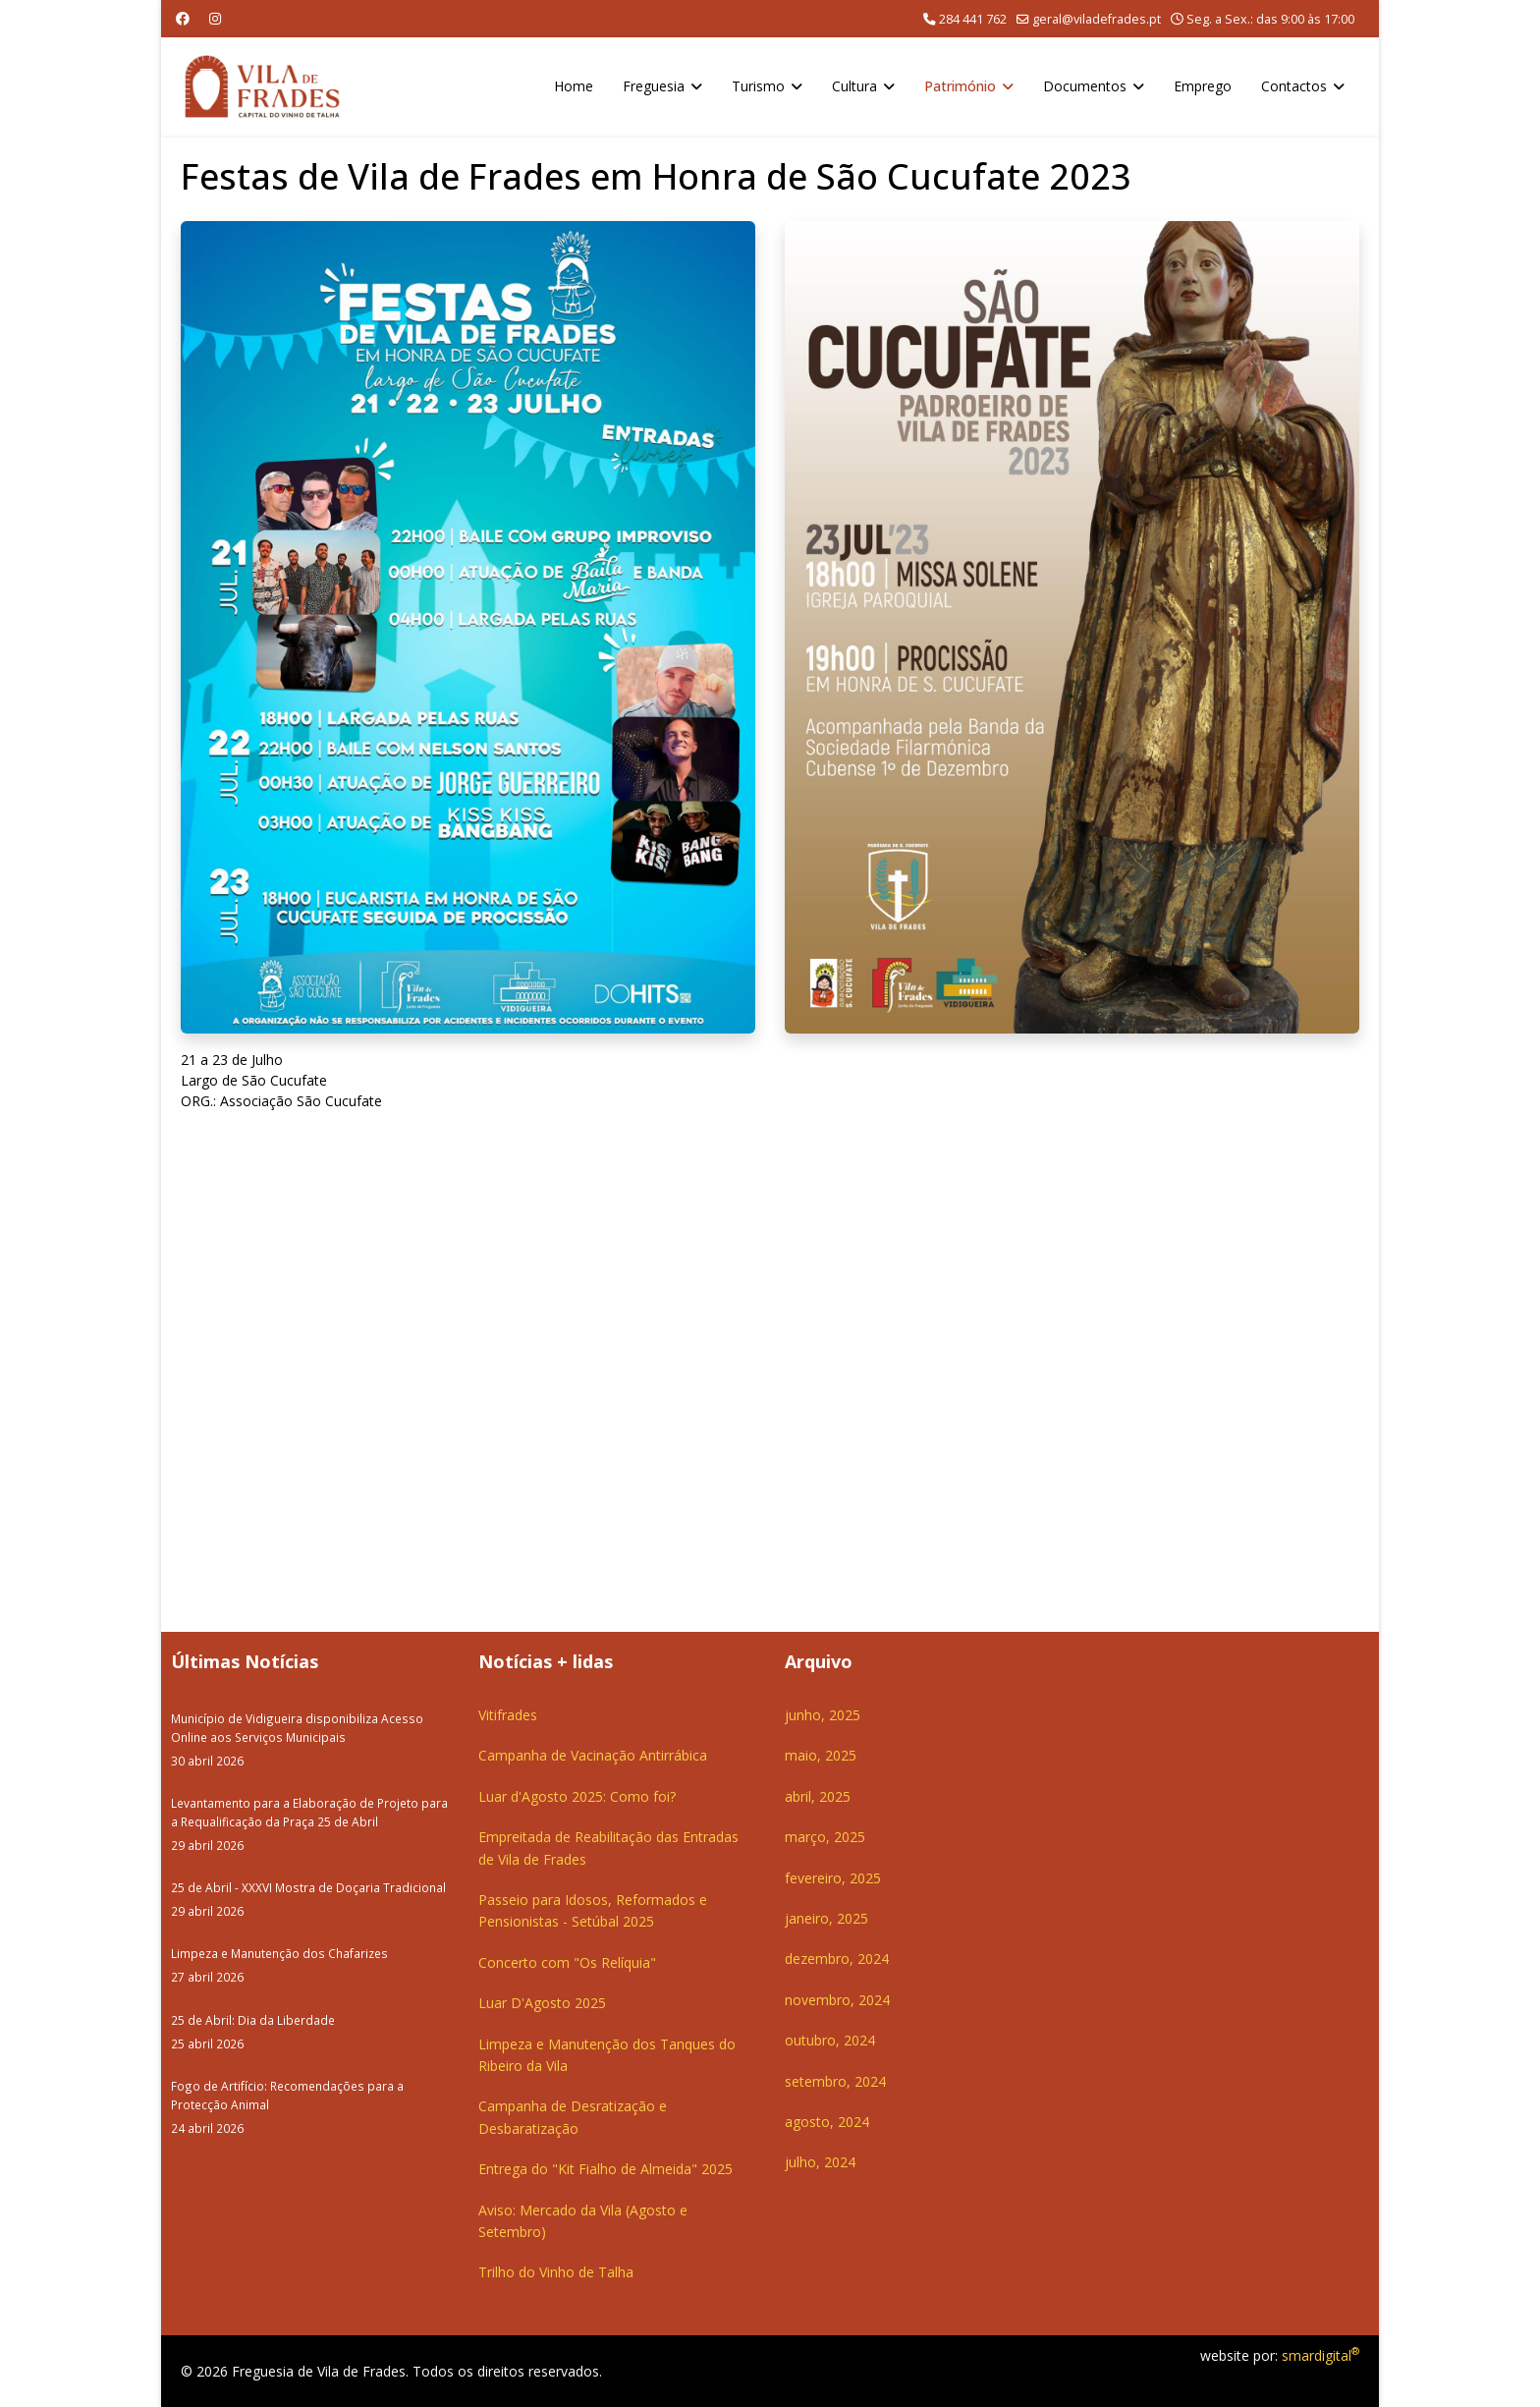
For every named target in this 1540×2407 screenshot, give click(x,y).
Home (573, 86)
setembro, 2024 (835, 2081)
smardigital (1320, 2355)
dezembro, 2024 (837, 1958)
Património (960, 86)
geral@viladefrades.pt (1096, 19)
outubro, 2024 (830, 2040)
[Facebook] (183, 18)
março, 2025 (825, 1836)
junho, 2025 (822, 1715)
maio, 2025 (820, 1755)
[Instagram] (215, 18)
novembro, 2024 (837, 1999)
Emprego (1203, 86)
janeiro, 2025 (826, 1918)
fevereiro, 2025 (833, 1878)
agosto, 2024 (827, 2121)
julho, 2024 (820, 2162)
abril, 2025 (818, 1796)
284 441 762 (973, 19)
